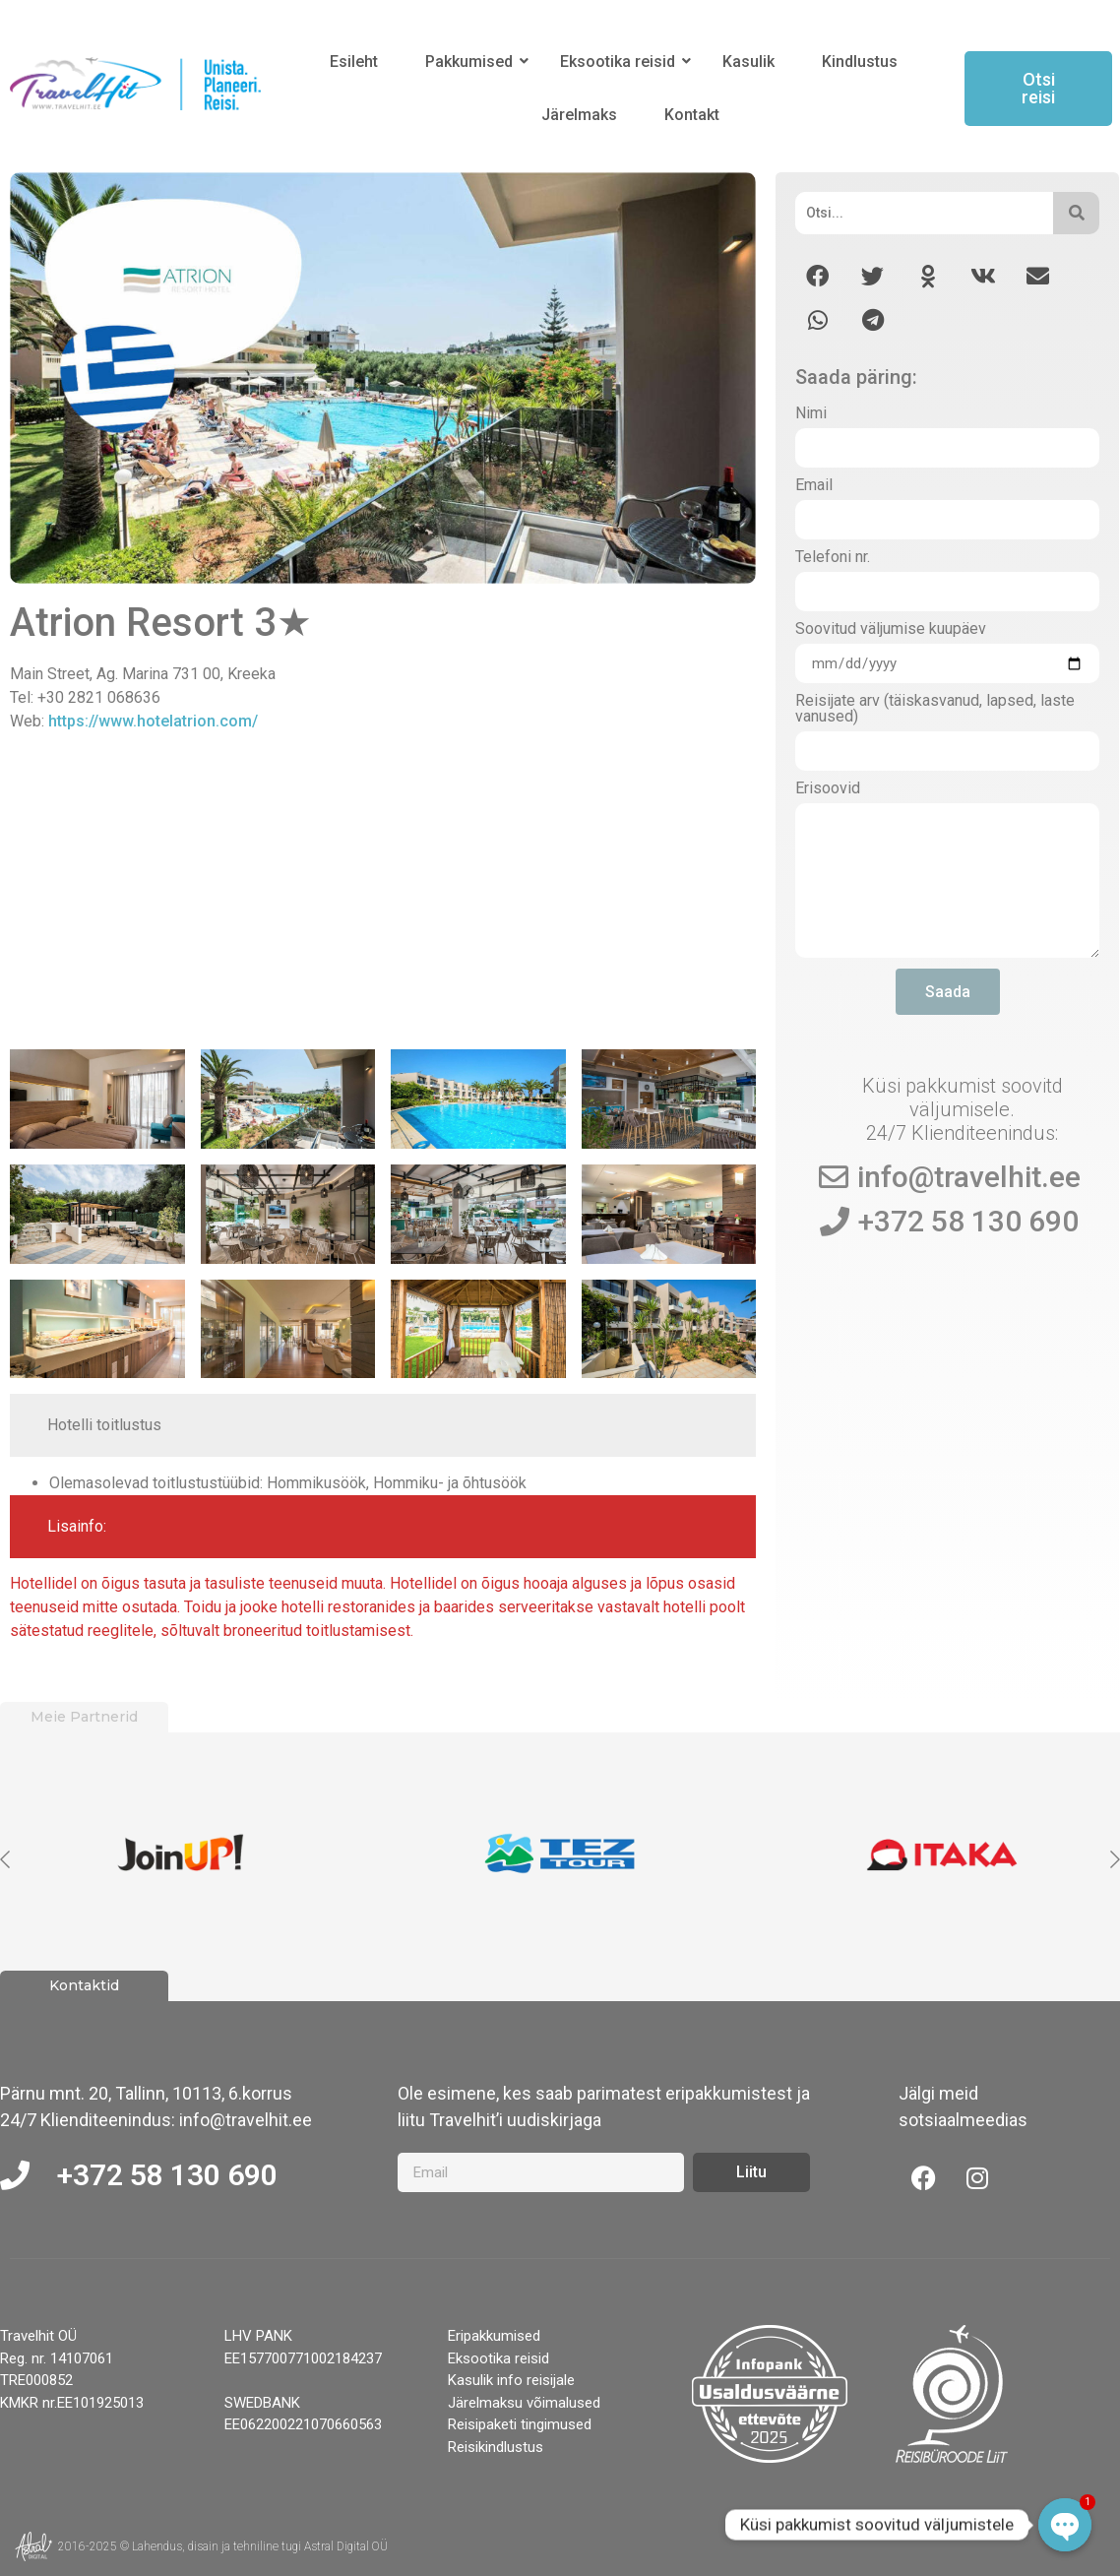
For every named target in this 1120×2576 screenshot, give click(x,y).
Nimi (811, 414)
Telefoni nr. (832, 557)
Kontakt (691, 114)
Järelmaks (579, 114)
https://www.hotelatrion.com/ (153, 721)
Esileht (354, 61)
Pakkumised (472, 61)
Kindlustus (860, 61)
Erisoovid (827, 789)
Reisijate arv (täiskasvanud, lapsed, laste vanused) (935, 709)
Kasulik (748, 61)
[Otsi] (924, 213)
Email (814, 485)
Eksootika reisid (621, 61)
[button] (817, 276)
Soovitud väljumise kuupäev (890, 629)
